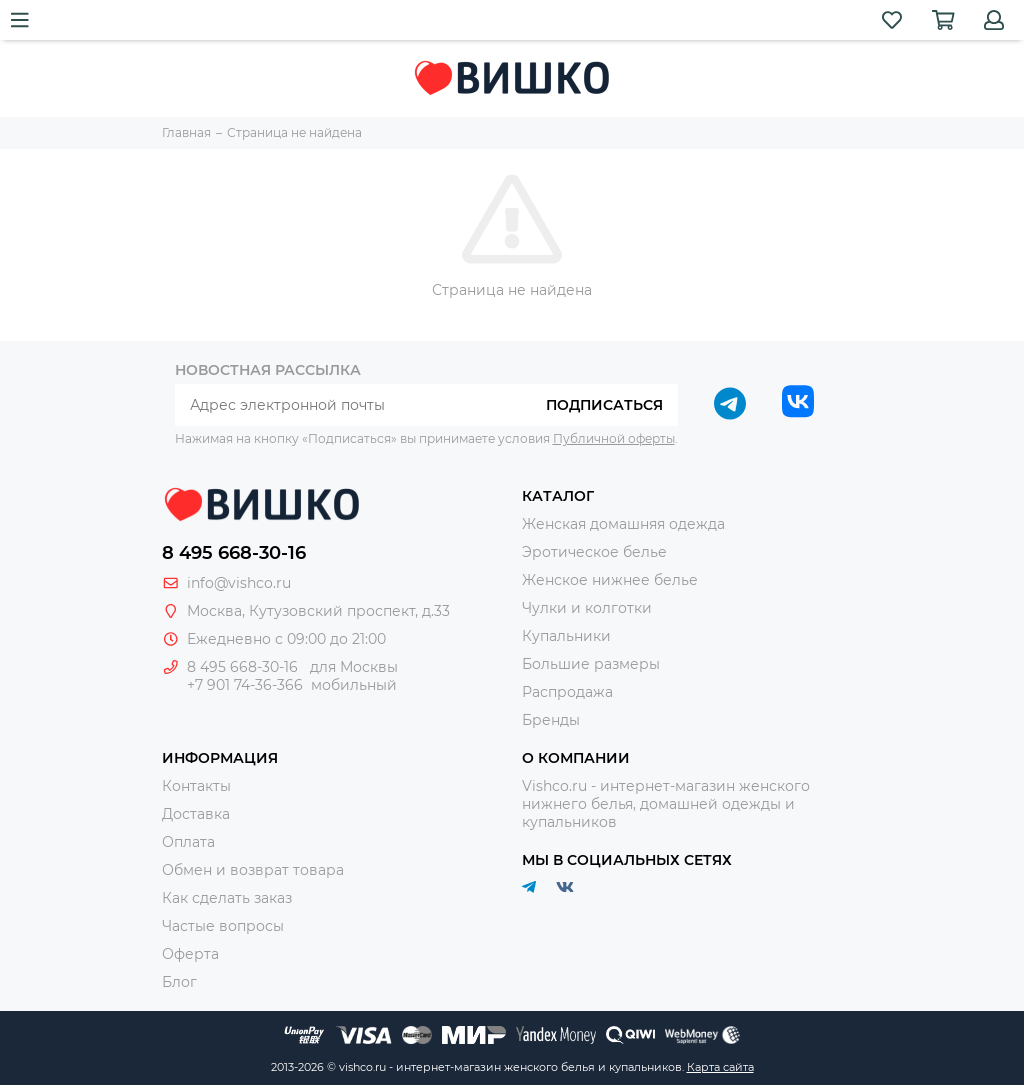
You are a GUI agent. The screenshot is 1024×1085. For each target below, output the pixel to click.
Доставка (196, 814)
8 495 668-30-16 (234, 553)
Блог (179, 982)
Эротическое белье (594, 552)
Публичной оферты (614, 438)
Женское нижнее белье (610, 580)
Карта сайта (720, 1067)
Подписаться (604, 405)
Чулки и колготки (587, 608)
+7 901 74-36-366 (245, 685)
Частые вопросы (223, 926)
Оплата (188, 842)
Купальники (566, 636)
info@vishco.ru (239, 583)
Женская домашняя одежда (623, 524)
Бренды (551, 720)
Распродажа (567, 692)
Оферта (190, 954)
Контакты (196, 786)
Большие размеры (591, 664)
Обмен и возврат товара (253, 870)
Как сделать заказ (227, 898)
